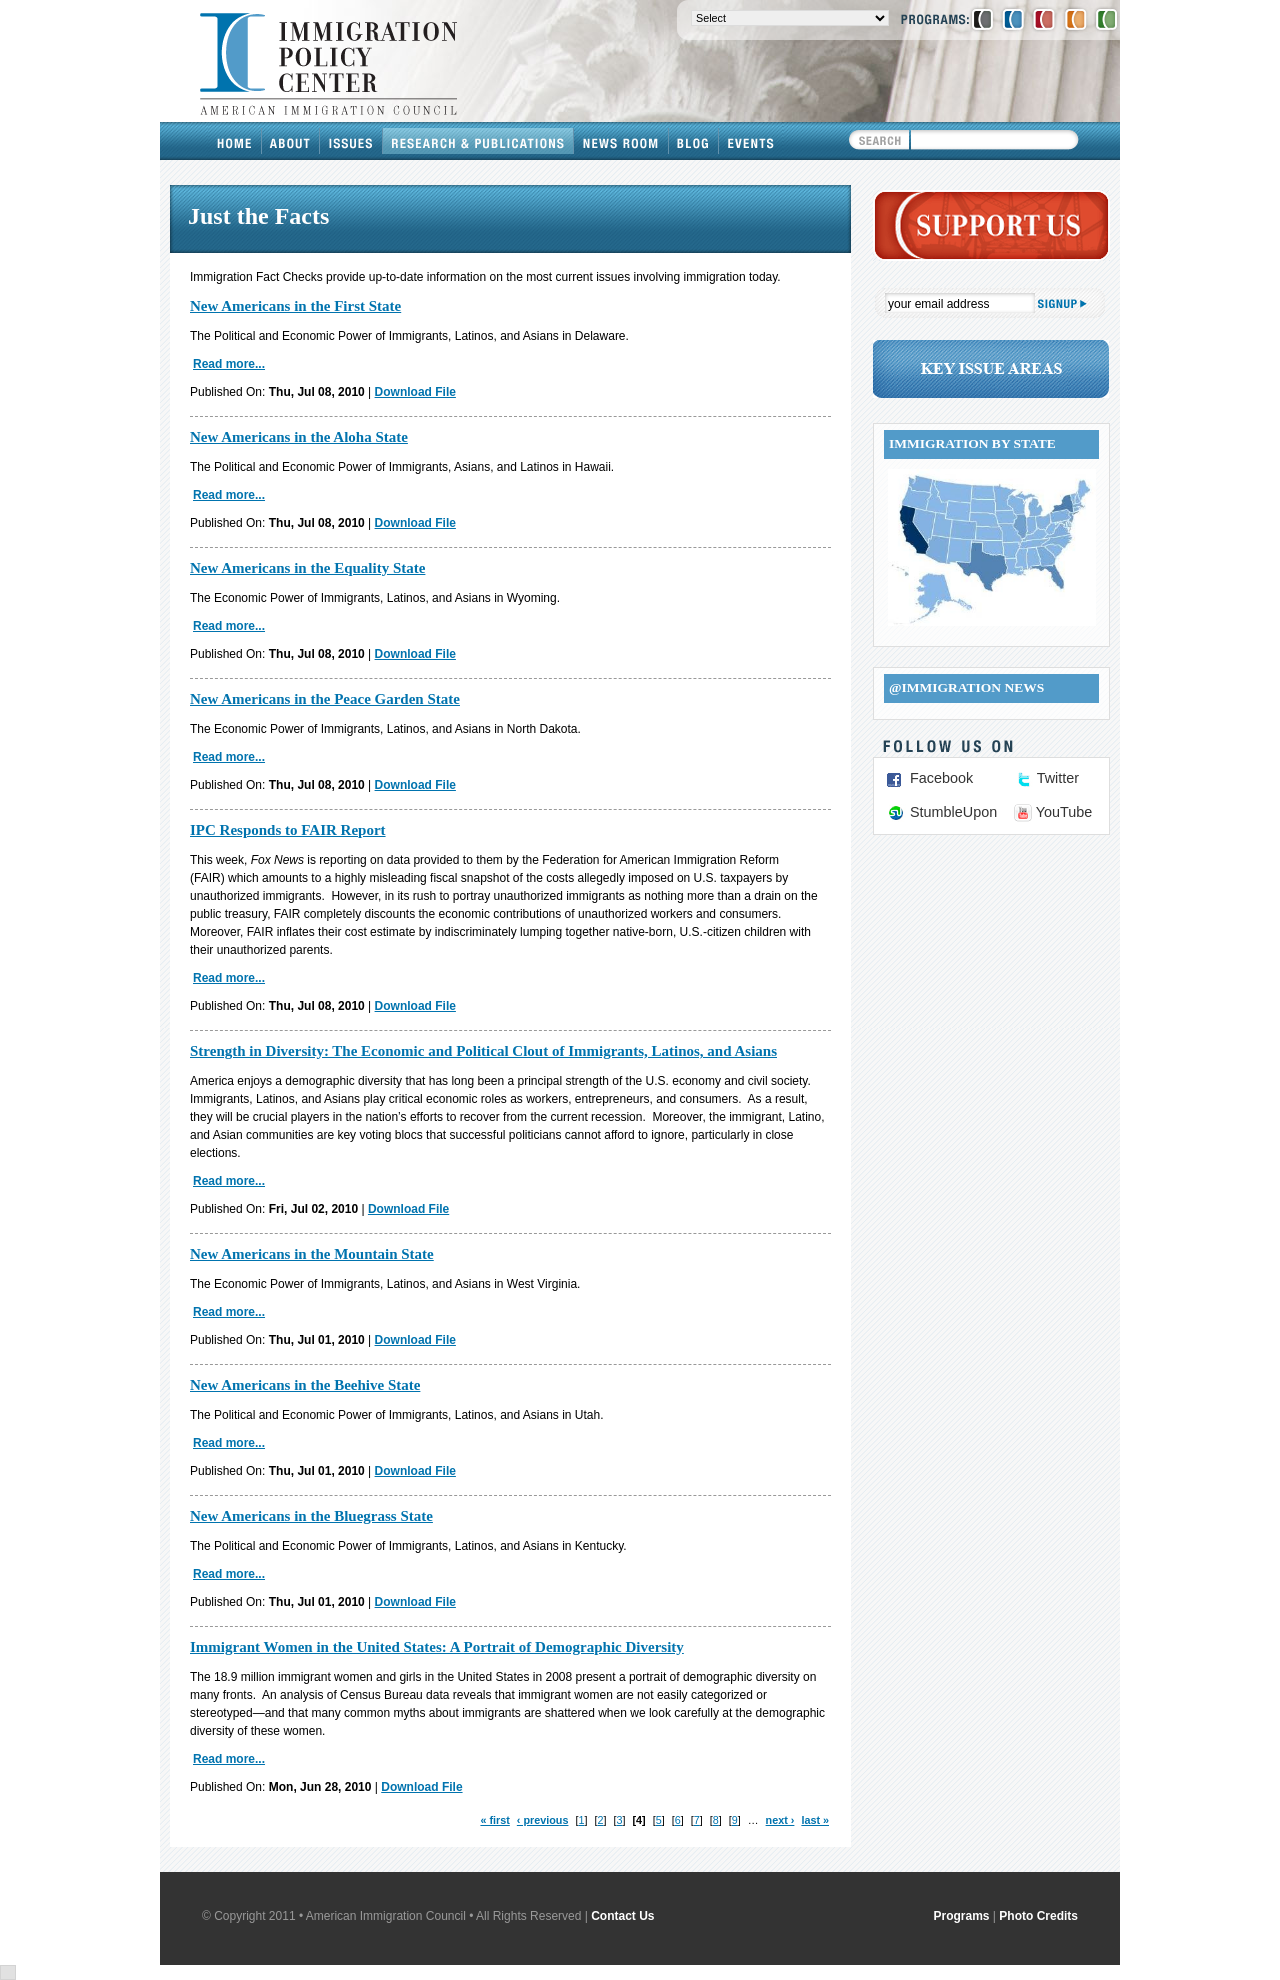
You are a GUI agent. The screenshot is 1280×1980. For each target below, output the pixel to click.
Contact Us (622, 1916)
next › (780, 1820)
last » (815, 1820)
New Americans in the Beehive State (305, 1385)
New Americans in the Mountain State (312, 1254)
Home (235, 141)
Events (751, 141)
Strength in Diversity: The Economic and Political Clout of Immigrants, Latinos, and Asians (483, 1051)
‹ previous (543, 1820)
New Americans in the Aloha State (299, 437)
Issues (351, 141)
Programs (962, 1916)
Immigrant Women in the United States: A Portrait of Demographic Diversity (437, 1647)
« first (494, 1820)
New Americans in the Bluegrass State (311, 1516)
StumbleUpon (953, 812)
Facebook (941, 778)
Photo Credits (1038, 1916)
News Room (621, 141)
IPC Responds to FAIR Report (288, 830)
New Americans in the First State (295, 306)
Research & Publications (478, 141)
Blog (694, 141)
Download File (415, 392)
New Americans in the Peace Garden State (325, 699)
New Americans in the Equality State (307, 568)
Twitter (1058, 778)
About (291, 141)
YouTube (1064, 812)
